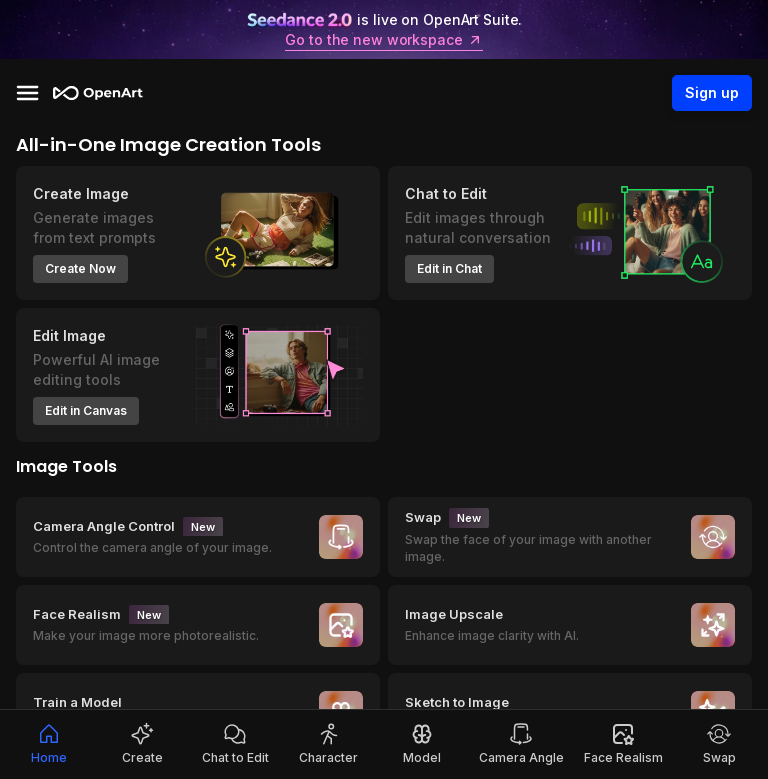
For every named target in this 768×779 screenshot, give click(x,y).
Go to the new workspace (383, 40)
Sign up (712, 93)
